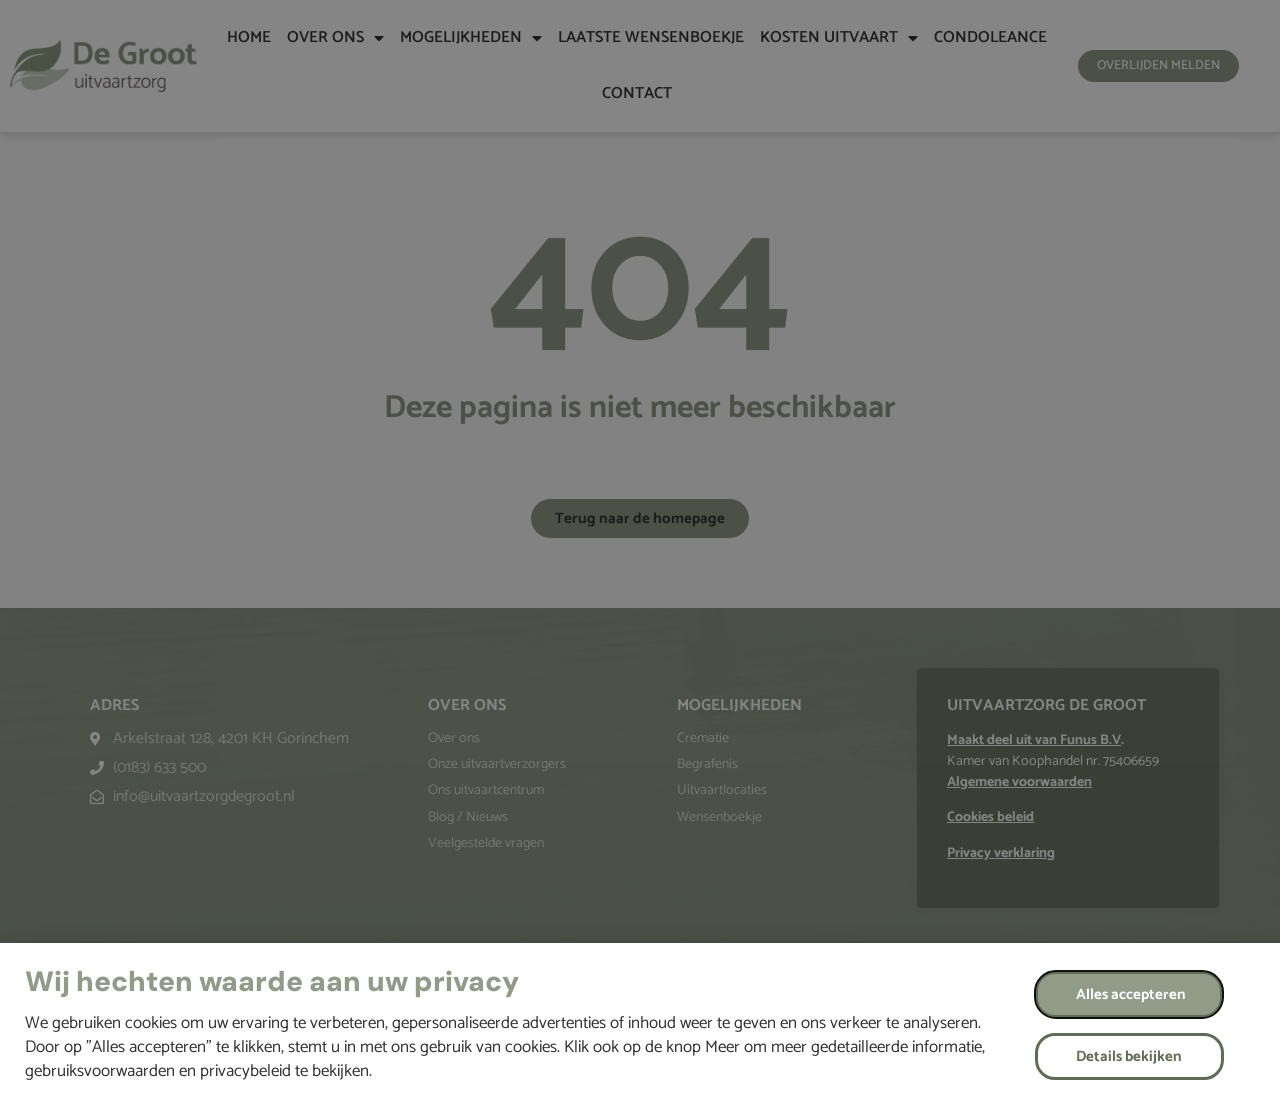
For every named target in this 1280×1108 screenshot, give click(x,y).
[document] (640, 554)
